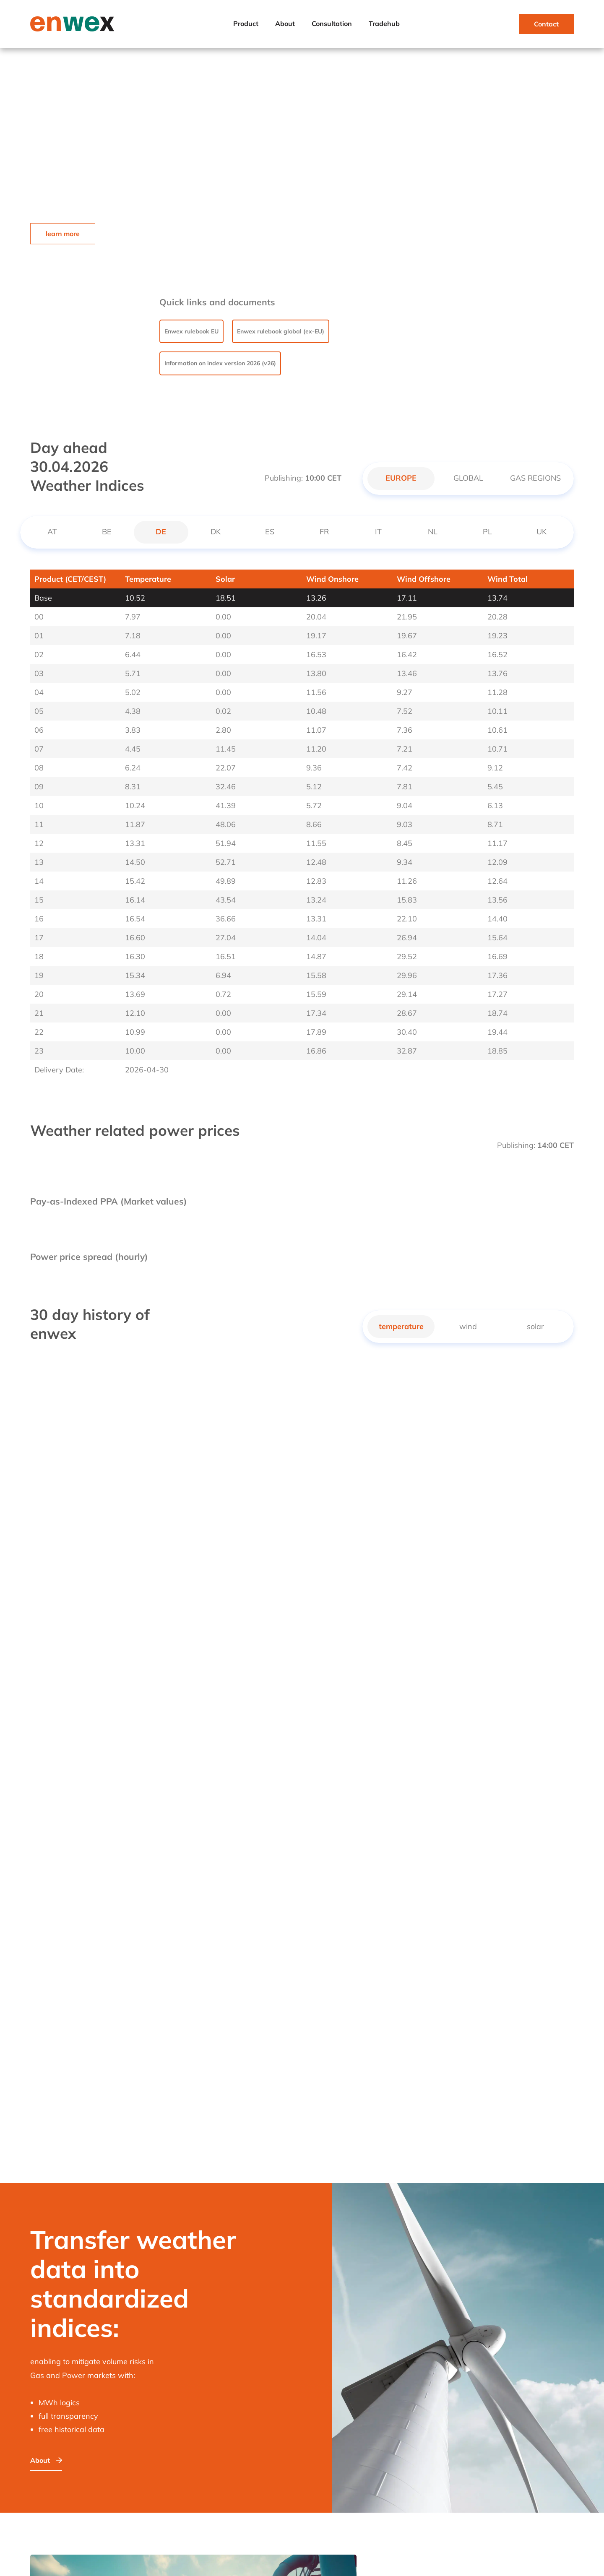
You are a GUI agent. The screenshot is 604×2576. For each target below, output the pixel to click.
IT (378, 531)
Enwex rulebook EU (191, 331)
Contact (546, 24)
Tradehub (384, 23)
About (285, 23)
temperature (401, 1326)
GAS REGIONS (535, 478)
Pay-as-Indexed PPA (74, 1201)
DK (216, 531)
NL (432, 531)
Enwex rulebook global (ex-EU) (280, 331)
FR (324, 531)
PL (487, 531)
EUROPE (401, 478)
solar (535, 1326)
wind (468, 1326)
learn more (63, 233)
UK (541, 531)
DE (161, 531)
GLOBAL (468, 478)
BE (107, 531)
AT (52, 531)
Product (245, 23)
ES (269, 531)
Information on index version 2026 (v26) (220, 363)
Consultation (332, 23)
